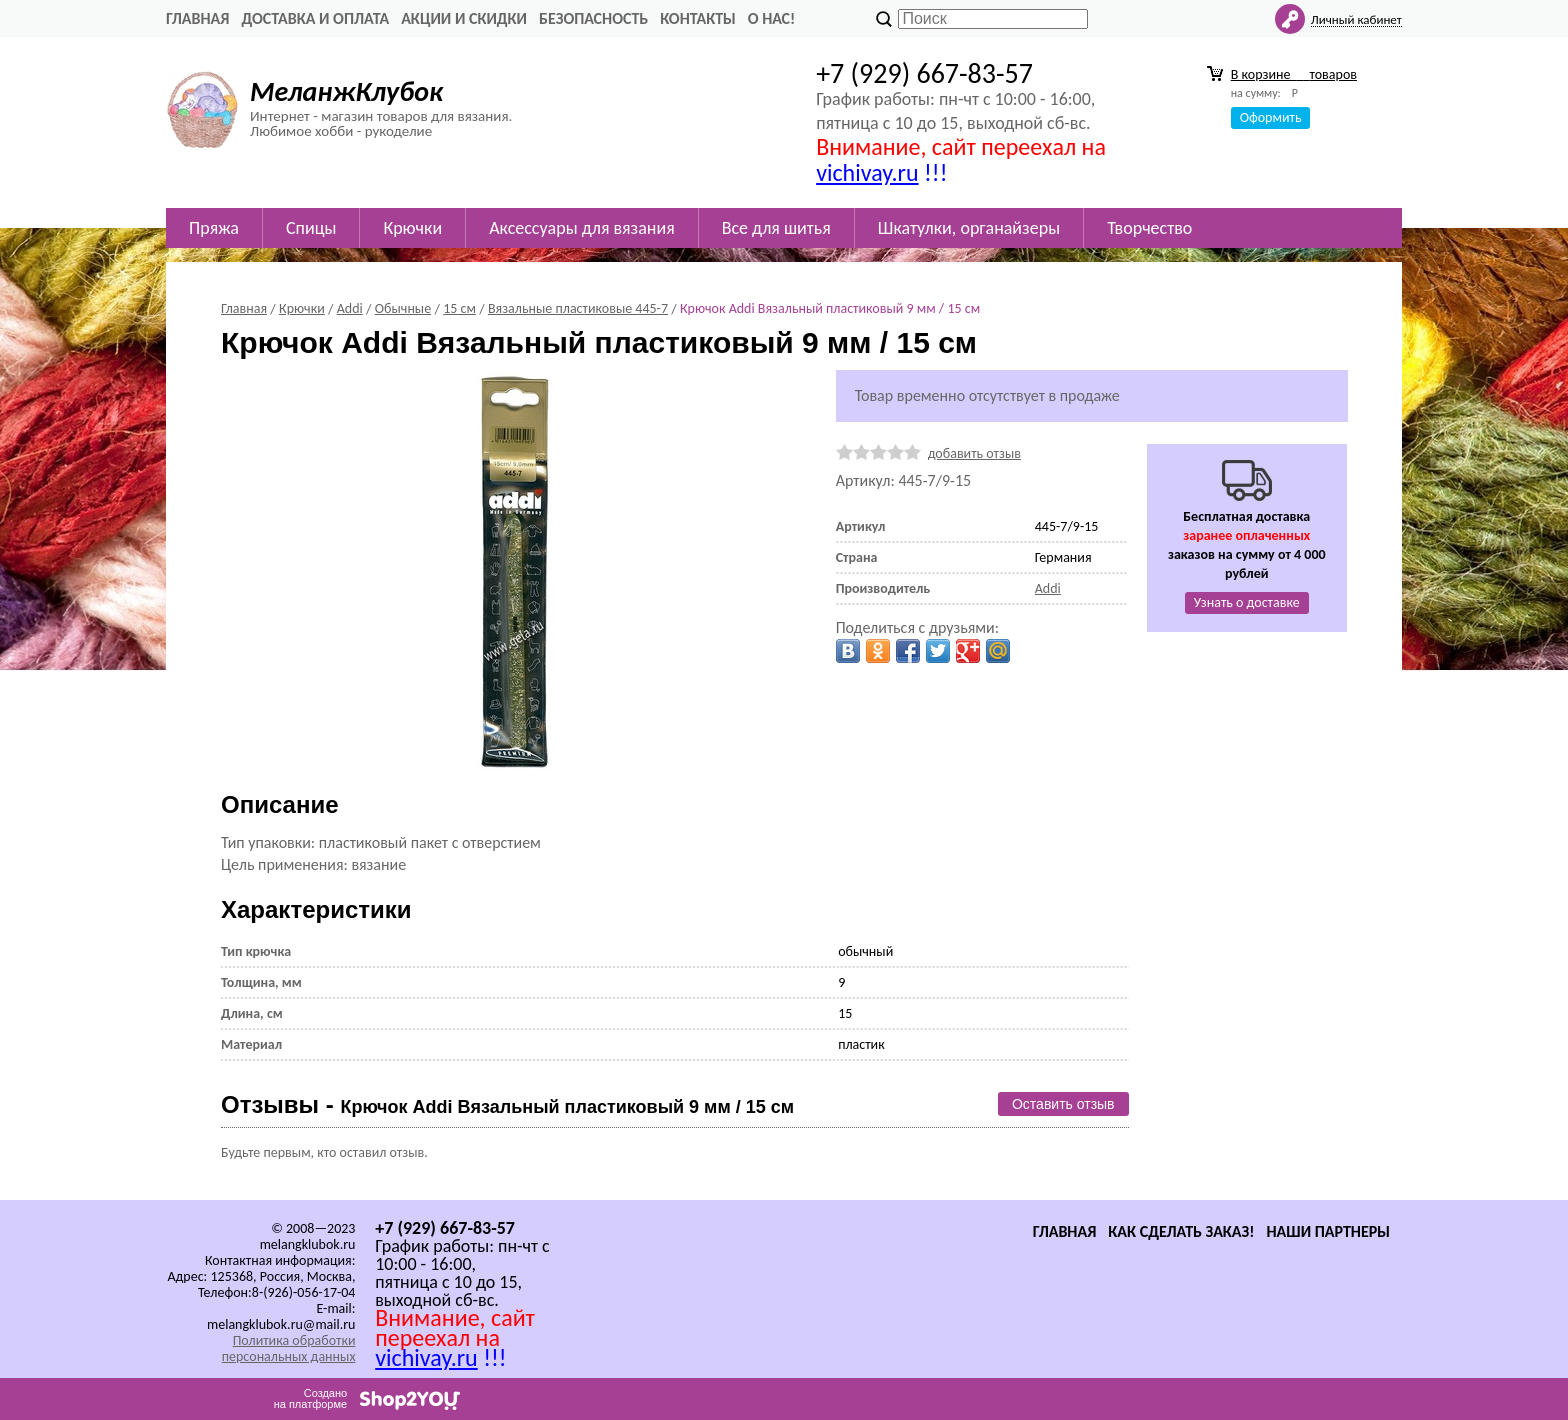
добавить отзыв (974, 453)
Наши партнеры (1328, 1231)
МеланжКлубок (346, 91)
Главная (197, 18)
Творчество (1149, 228)
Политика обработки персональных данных (289, 1348)
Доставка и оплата (315, 18)
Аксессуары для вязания (582, 228)
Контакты (698, 18)
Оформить (1271, 117)
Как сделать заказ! (1181, 1231)
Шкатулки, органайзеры (969, 228)
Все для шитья (776, 228)
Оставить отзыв (1063, 1104)
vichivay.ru (867, 172)
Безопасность (593, 18)
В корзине (1294, 74)
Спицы (311, 228)
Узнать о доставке (1247, 602)
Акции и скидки (464, 18)
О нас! (771, 18)
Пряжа (214, 228)
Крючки (412, 228)
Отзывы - (507, 1104)
